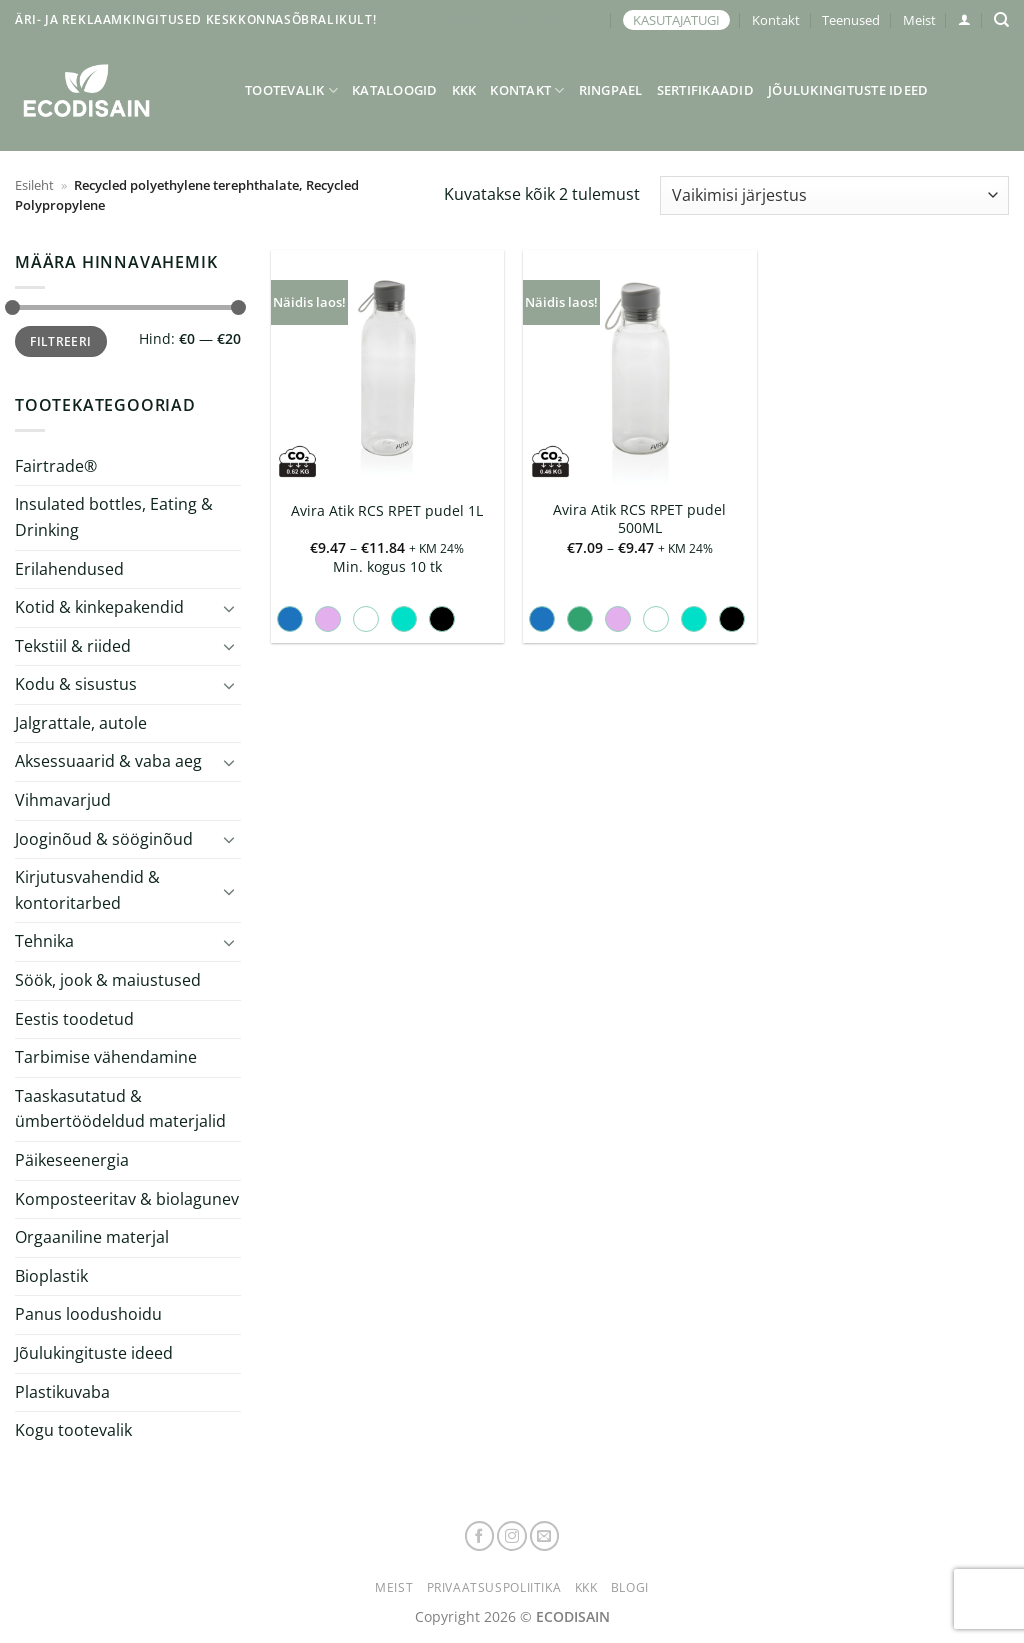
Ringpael (611, 90)
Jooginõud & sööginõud (104, 839)
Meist (919, 20)
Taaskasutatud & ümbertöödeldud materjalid (120, 1109)
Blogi (630, 1587)
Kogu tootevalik (73, 1430)
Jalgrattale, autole (81, 723)
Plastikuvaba (62, 1391)
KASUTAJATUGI (676, 20)
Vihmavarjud (63, 800)
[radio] (290, 619)
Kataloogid (395, 90)
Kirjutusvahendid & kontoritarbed (87, 890)
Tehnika (44, 941)
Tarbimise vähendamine (106, 1057)
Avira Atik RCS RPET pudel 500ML (639, 519)
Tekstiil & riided (73, 646)
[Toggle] (229, 608)
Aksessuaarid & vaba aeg (108, 761)
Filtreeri (60, 341)
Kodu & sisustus (76, 684)
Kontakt (776, 20)
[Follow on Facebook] (480, 1536)
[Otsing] (1001, 20)
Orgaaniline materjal (92, 1237)
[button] (964, 19)
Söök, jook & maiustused (108, 980)
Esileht (34, 185)
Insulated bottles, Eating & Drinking (114, 517)
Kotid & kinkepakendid (99, 607)
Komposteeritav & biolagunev (127, 1199)
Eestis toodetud (74, 1019)
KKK (464, 90)
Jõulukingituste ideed (848, 90)
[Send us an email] (545, 1536)
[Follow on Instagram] (512, 1536)
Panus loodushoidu (88, 1314)
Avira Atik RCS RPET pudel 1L (387, 511)
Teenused (851, 20)
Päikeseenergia (72, 1160)
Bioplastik (51, 1276)
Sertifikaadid (705, 90)
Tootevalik (291, 90)
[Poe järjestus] (834, 195)
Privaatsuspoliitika (494, 1587)
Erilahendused (69, 568)
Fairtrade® (56, 466)
